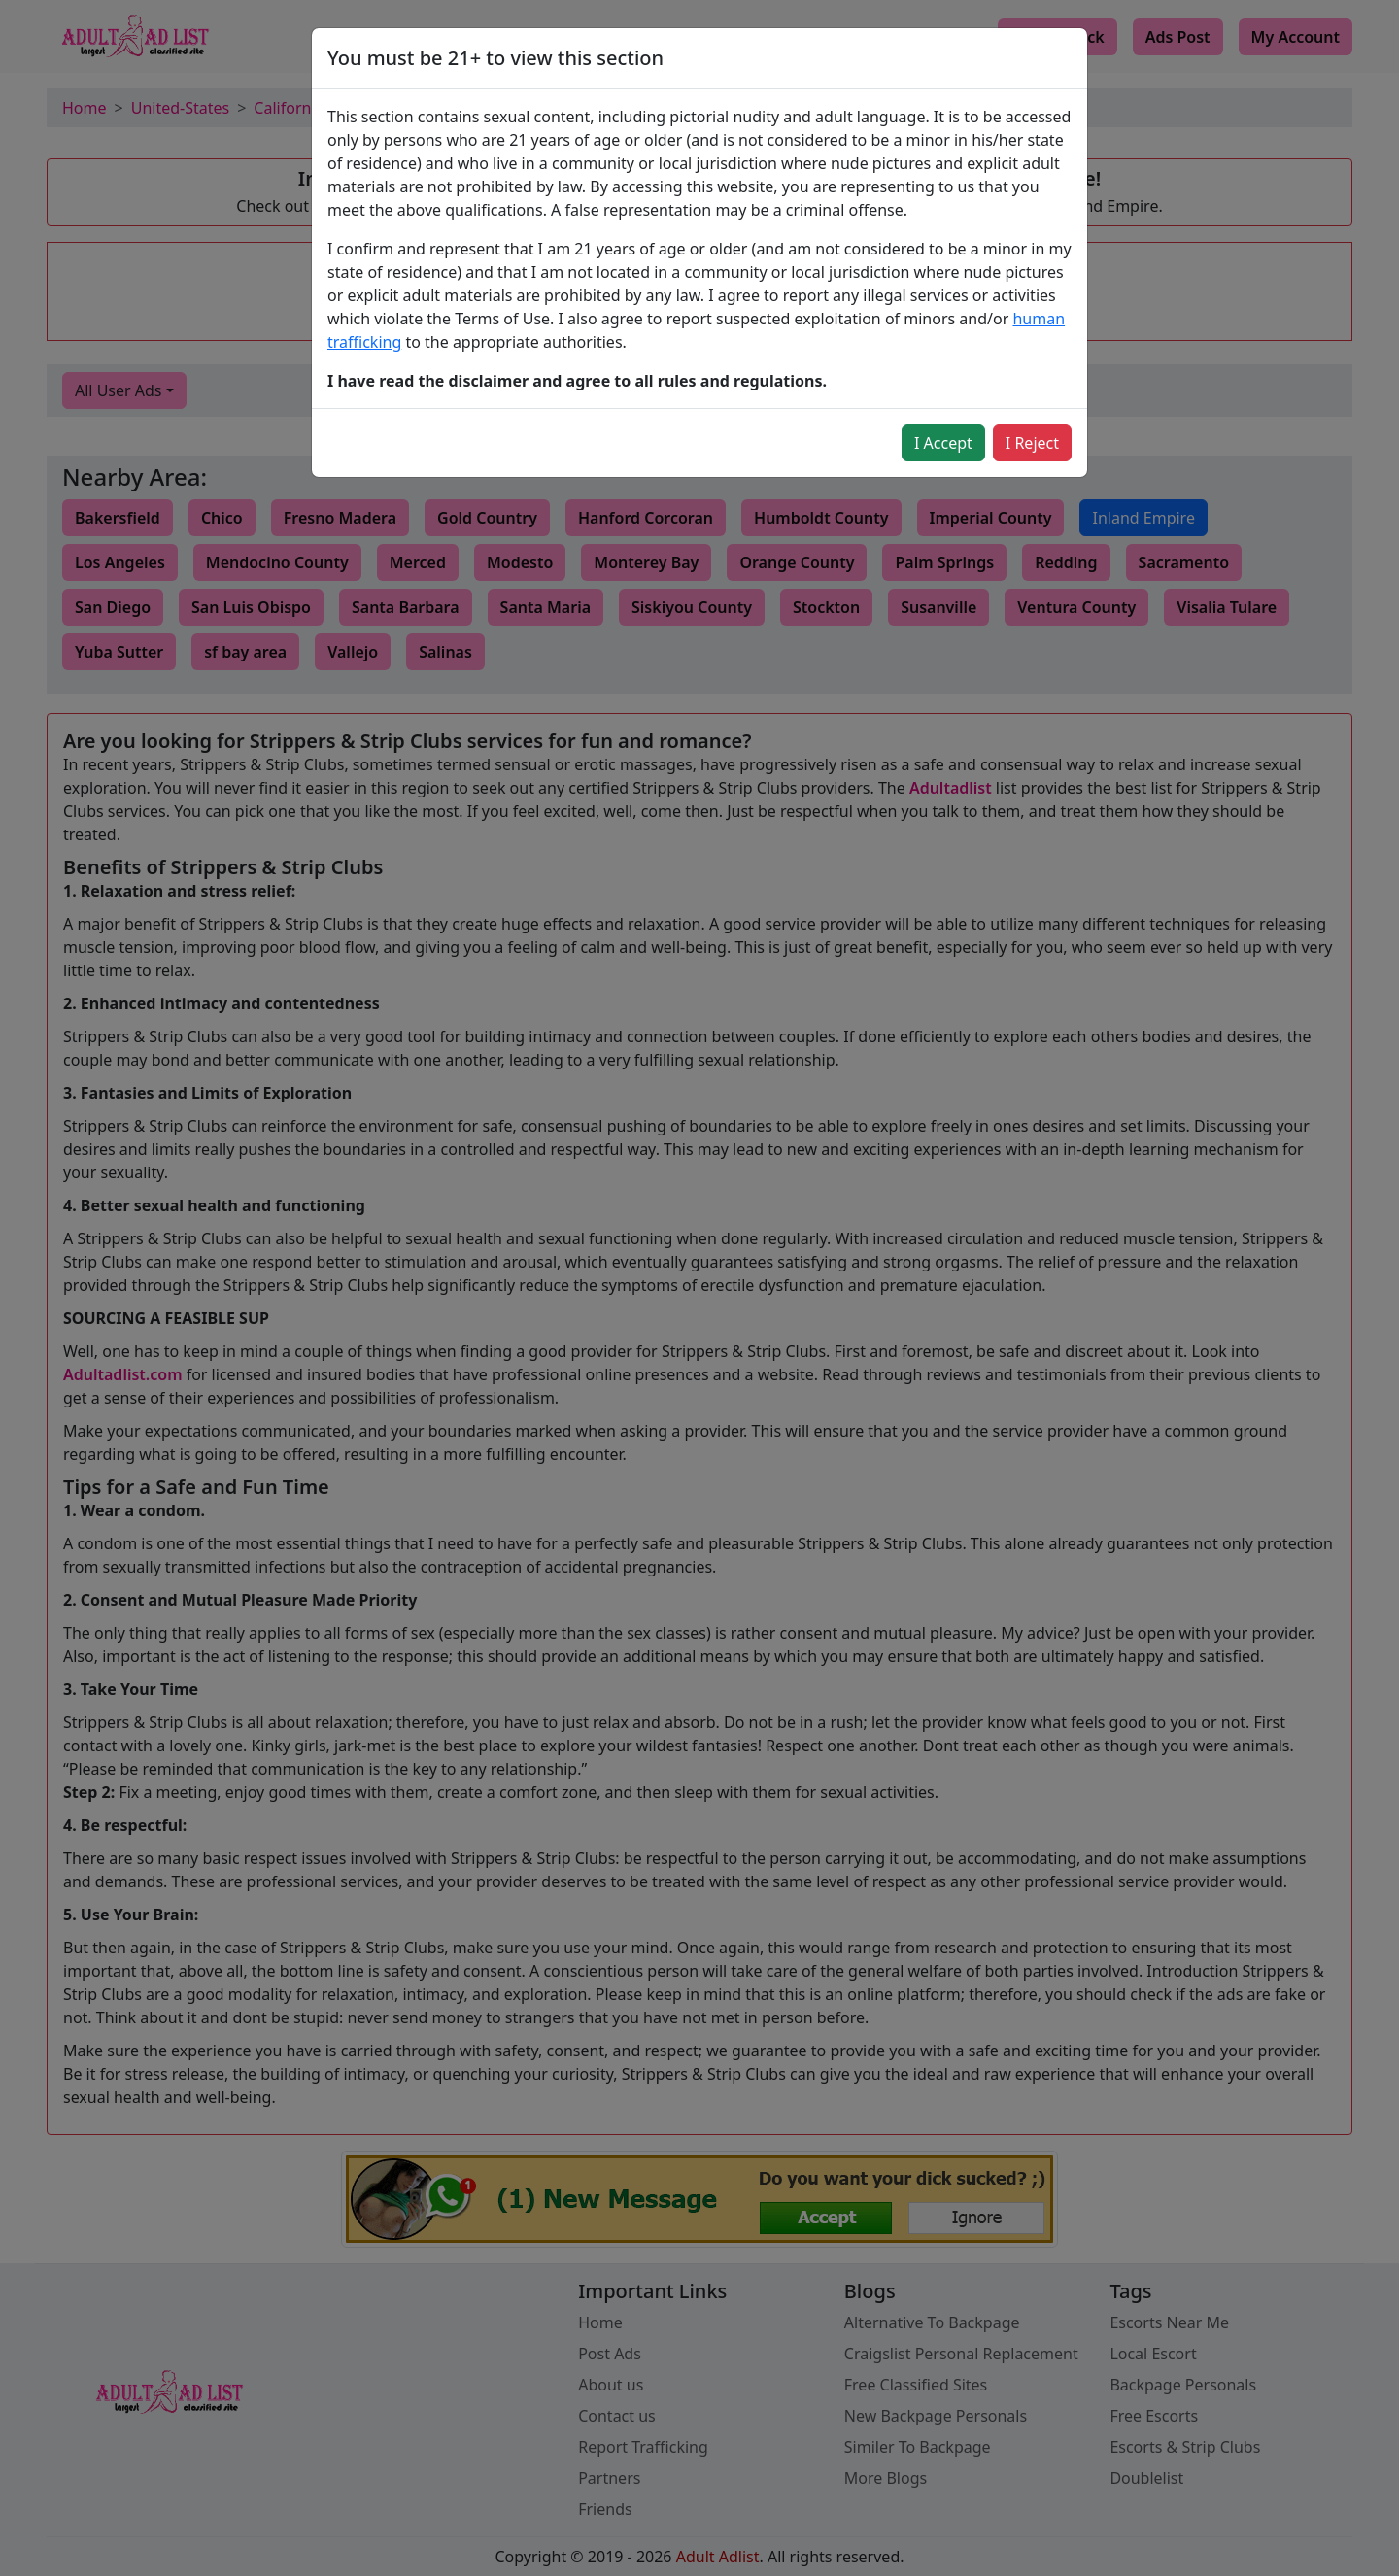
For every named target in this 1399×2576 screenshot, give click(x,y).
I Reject (1032, 443)
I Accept (943, 443)
